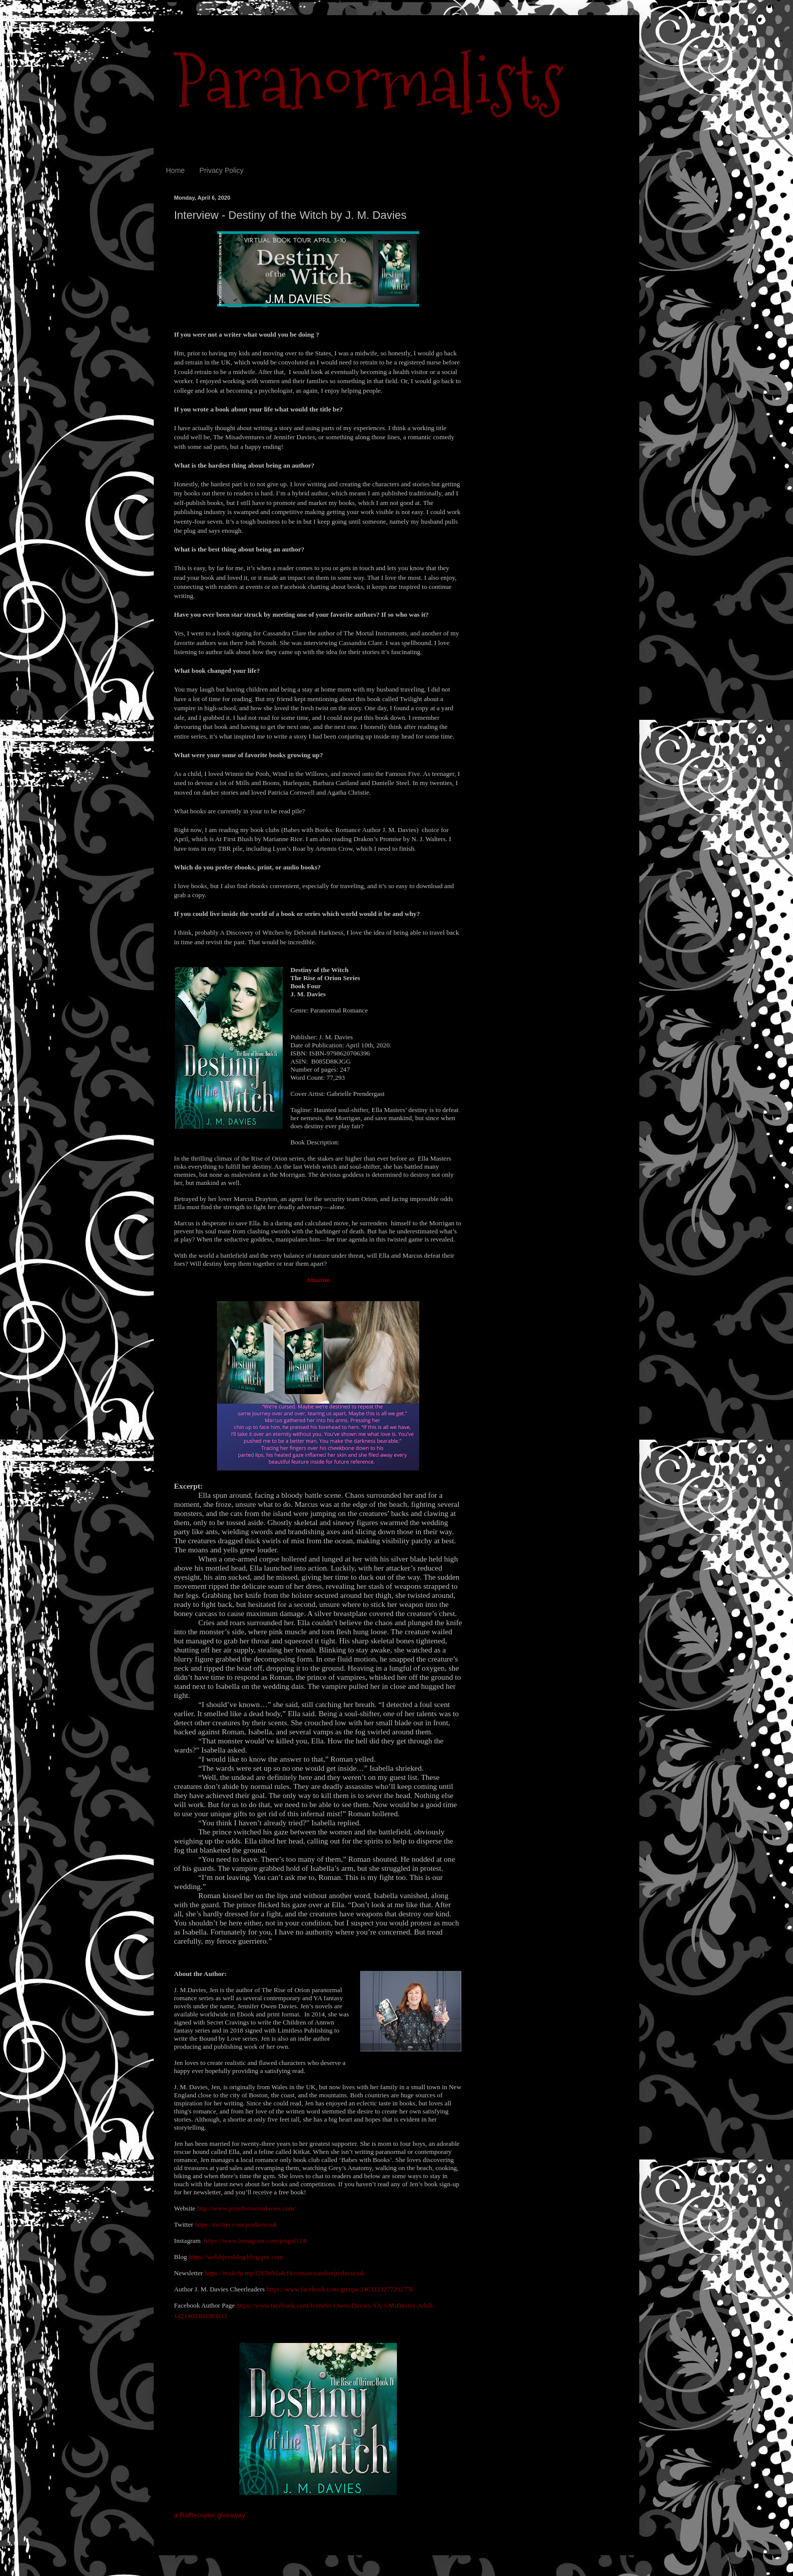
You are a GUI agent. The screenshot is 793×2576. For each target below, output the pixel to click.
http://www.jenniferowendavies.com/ (246, 2208)
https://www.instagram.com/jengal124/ (255, 2240)
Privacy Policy (221, 170)
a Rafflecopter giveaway (209, 2515)
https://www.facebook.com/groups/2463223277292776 (340, 2289)
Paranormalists (368, 82)
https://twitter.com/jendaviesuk (236, 2224)
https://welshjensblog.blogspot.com (236, 2257)
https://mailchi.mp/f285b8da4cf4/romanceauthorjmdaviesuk (284, 2273)
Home (175, 170)
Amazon (318, 1279)
